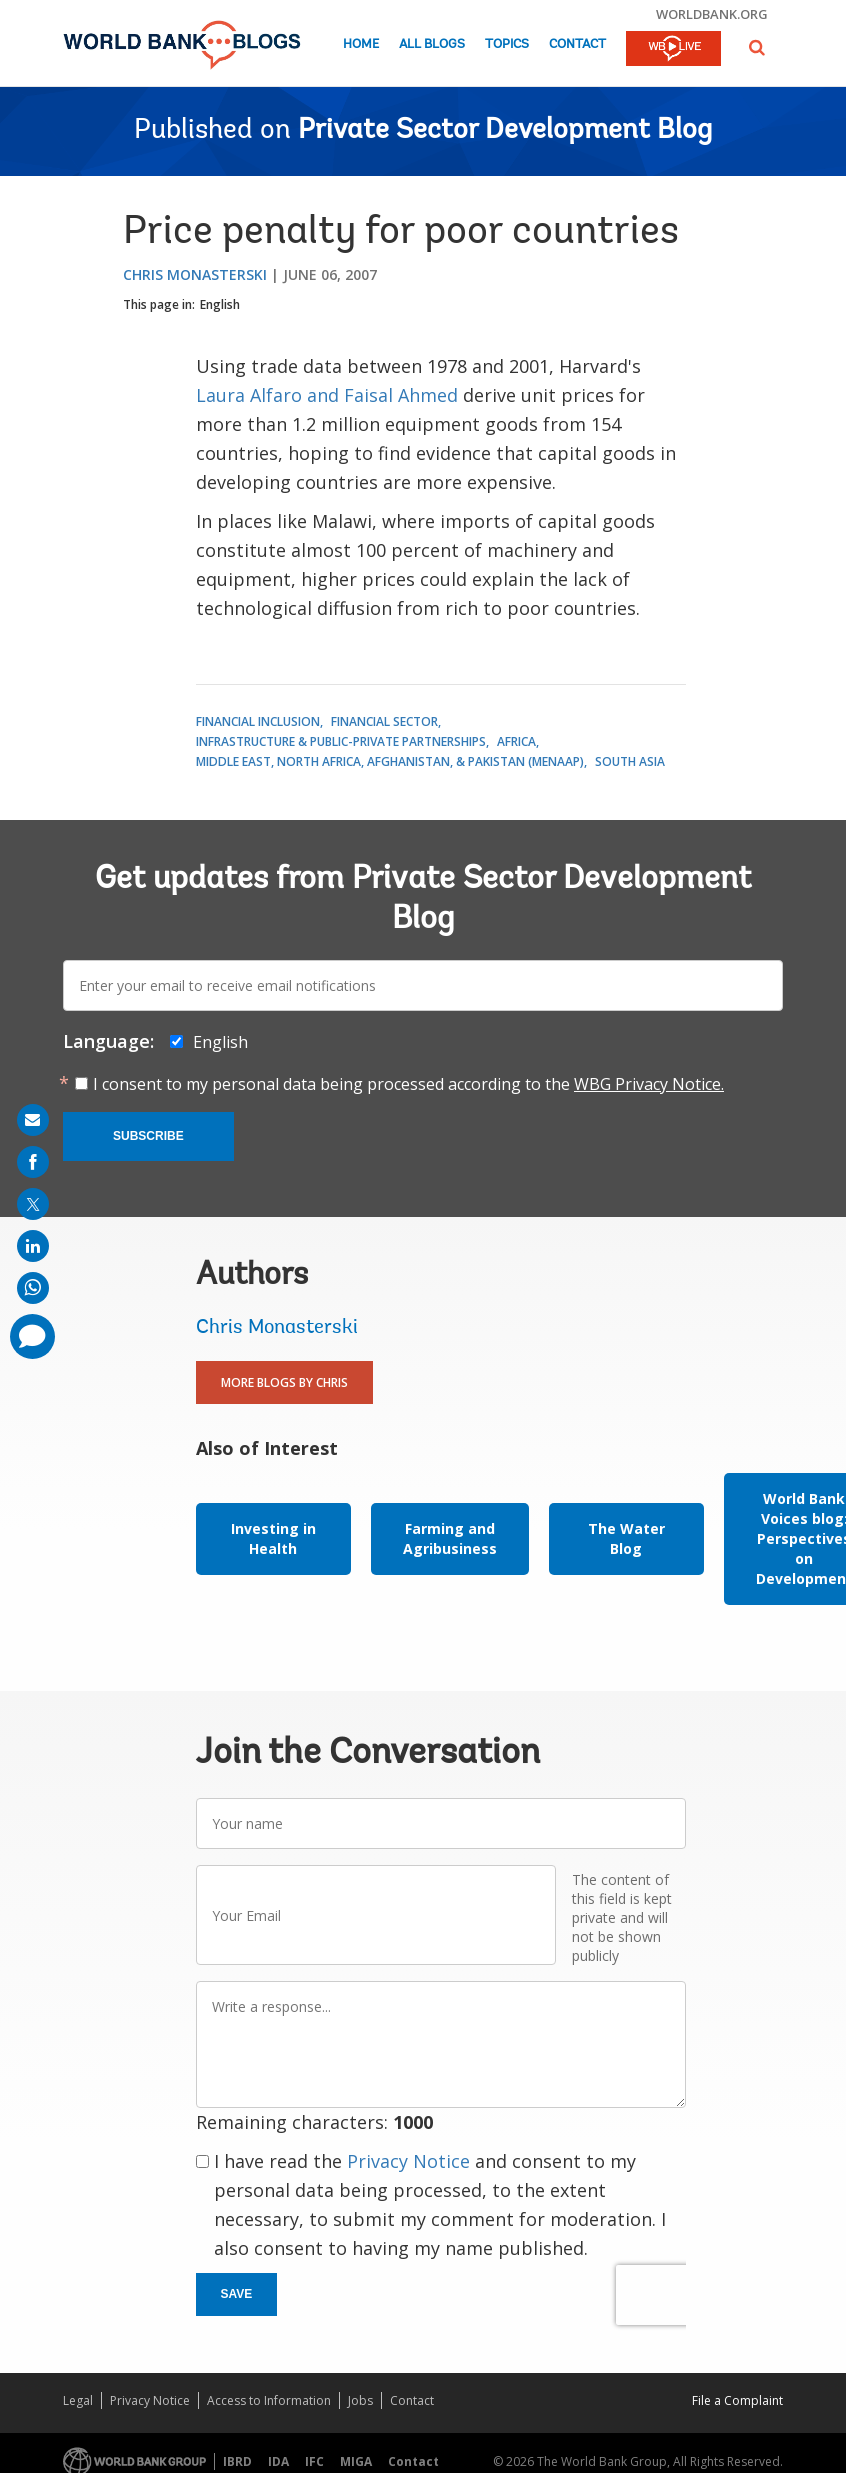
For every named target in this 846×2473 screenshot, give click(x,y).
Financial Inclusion (258, 721)
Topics (507, 44)
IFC (314, 2461)
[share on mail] (33, 1120)
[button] (757, 47)
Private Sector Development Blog (505, 131)
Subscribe (148, 1136)
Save (237, 2294)
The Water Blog (626, 1538)
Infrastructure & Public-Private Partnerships (341, 741)
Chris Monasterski (195, 274)
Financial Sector (384, 721)
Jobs (360, 2400)
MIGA (356, 2461)
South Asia (630, 761)
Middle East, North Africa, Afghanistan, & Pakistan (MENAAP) (390, 761)
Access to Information (269, 2400)
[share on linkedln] (33, 1246)
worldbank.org (712, 14)
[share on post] (33, 1204)
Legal (78, 2400)
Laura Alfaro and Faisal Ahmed (327, 395)
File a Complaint (737, 2400)
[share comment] (32, 1336)
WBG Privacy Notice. (649, 1084)
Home (361, 44)
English (220, 304)
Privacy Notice (408, 2161)
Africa (516, 741)
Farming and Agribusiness (450, 1538)
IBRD (237, 2461)
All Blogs (432, 44)
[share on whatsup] (33, 1288)
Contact (577, 44)
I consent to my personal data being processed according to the (408, 1084)
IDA (278, 2461)
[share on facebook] (33, 1162)
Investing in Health (273, 1538)
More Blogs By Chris (284, 1382)
